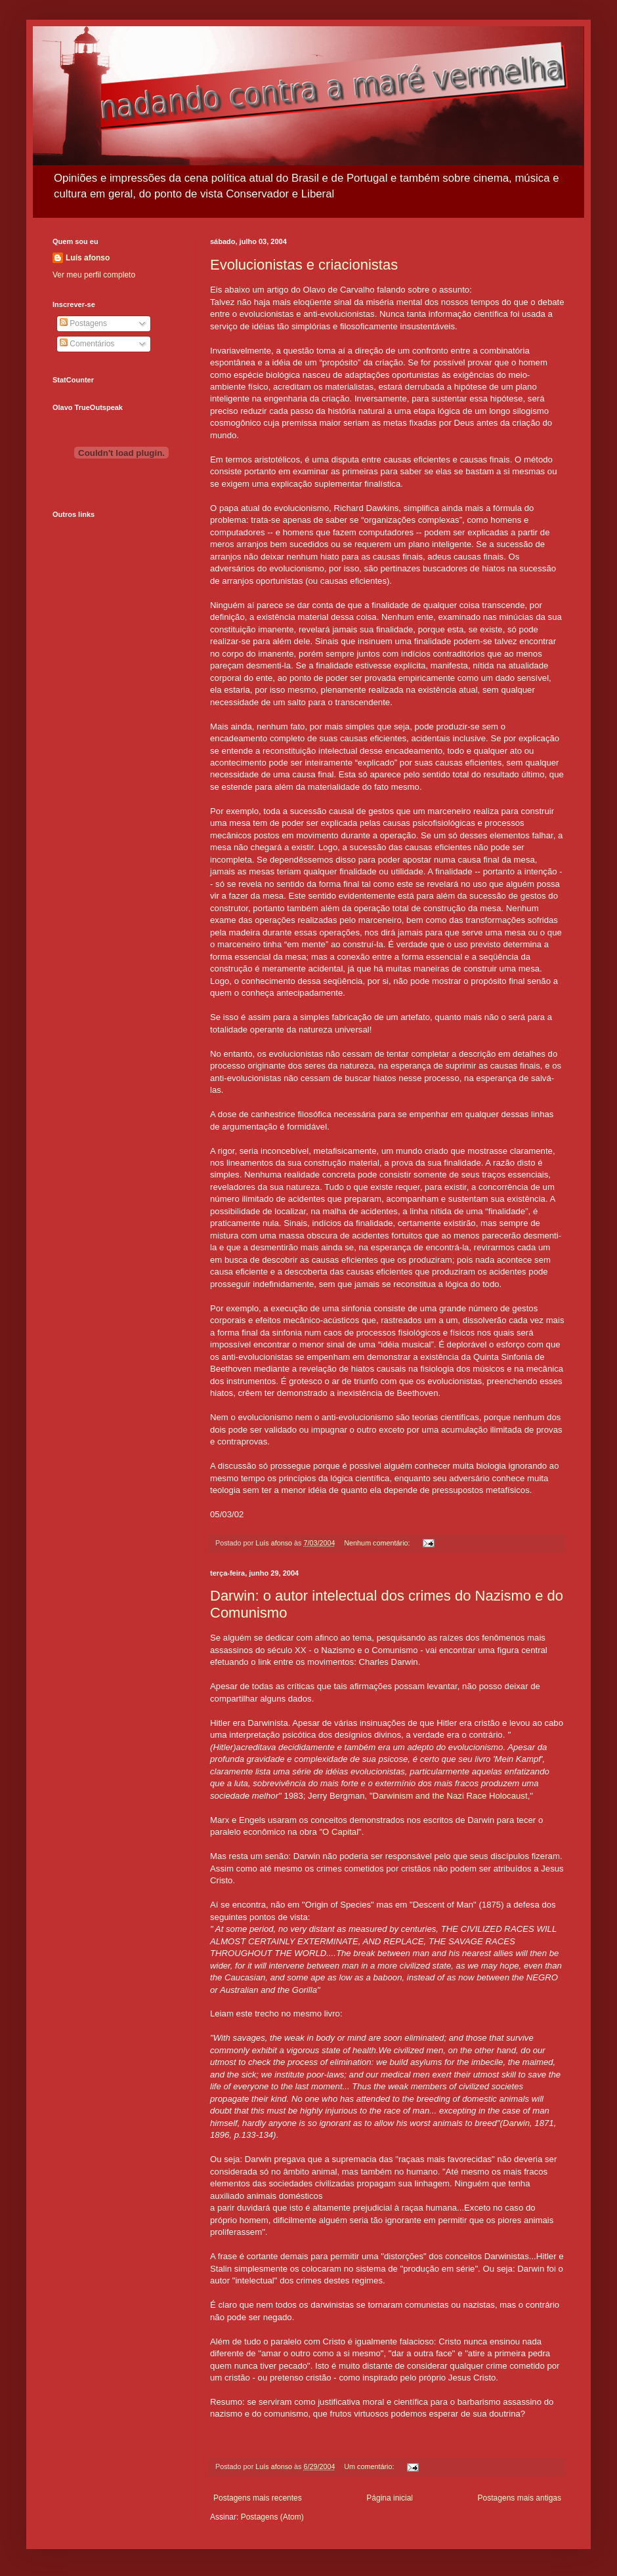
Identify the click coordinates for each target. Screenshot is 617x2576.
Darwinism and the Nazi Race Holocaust (450, 1796)
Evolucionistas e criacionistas (304, 264)
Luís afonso (88, 257)
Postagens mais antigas (519, 2498)
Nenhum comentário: (378, 1543)
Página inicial (389, 2498)
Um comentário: (370, 2466)
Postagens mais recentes (257, 2498)
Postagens (83, 323)
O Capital (340, 1832)
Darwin (516, 2123)
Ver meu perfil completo (94, 274)
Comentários (87, 343)
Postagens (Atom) (272, 2517)
